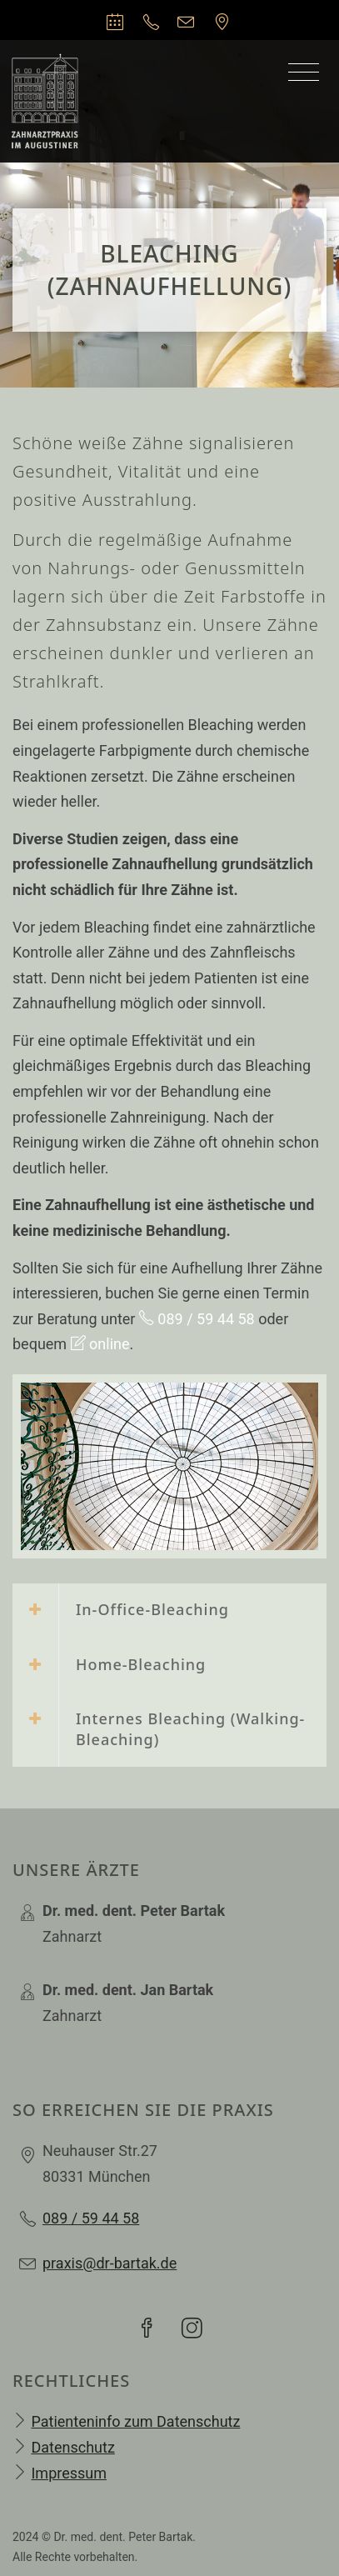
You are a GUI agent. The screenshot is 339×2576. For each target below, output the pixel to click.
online (100, 1344)
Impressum (69, 2473)
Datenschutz (72, 2447)
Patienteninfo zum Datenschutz (135, 2421)
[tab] (169, 1610)
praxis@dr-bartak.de (109, 2263)
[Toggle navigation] (303, 73)
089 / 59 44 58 (197, 1319)
